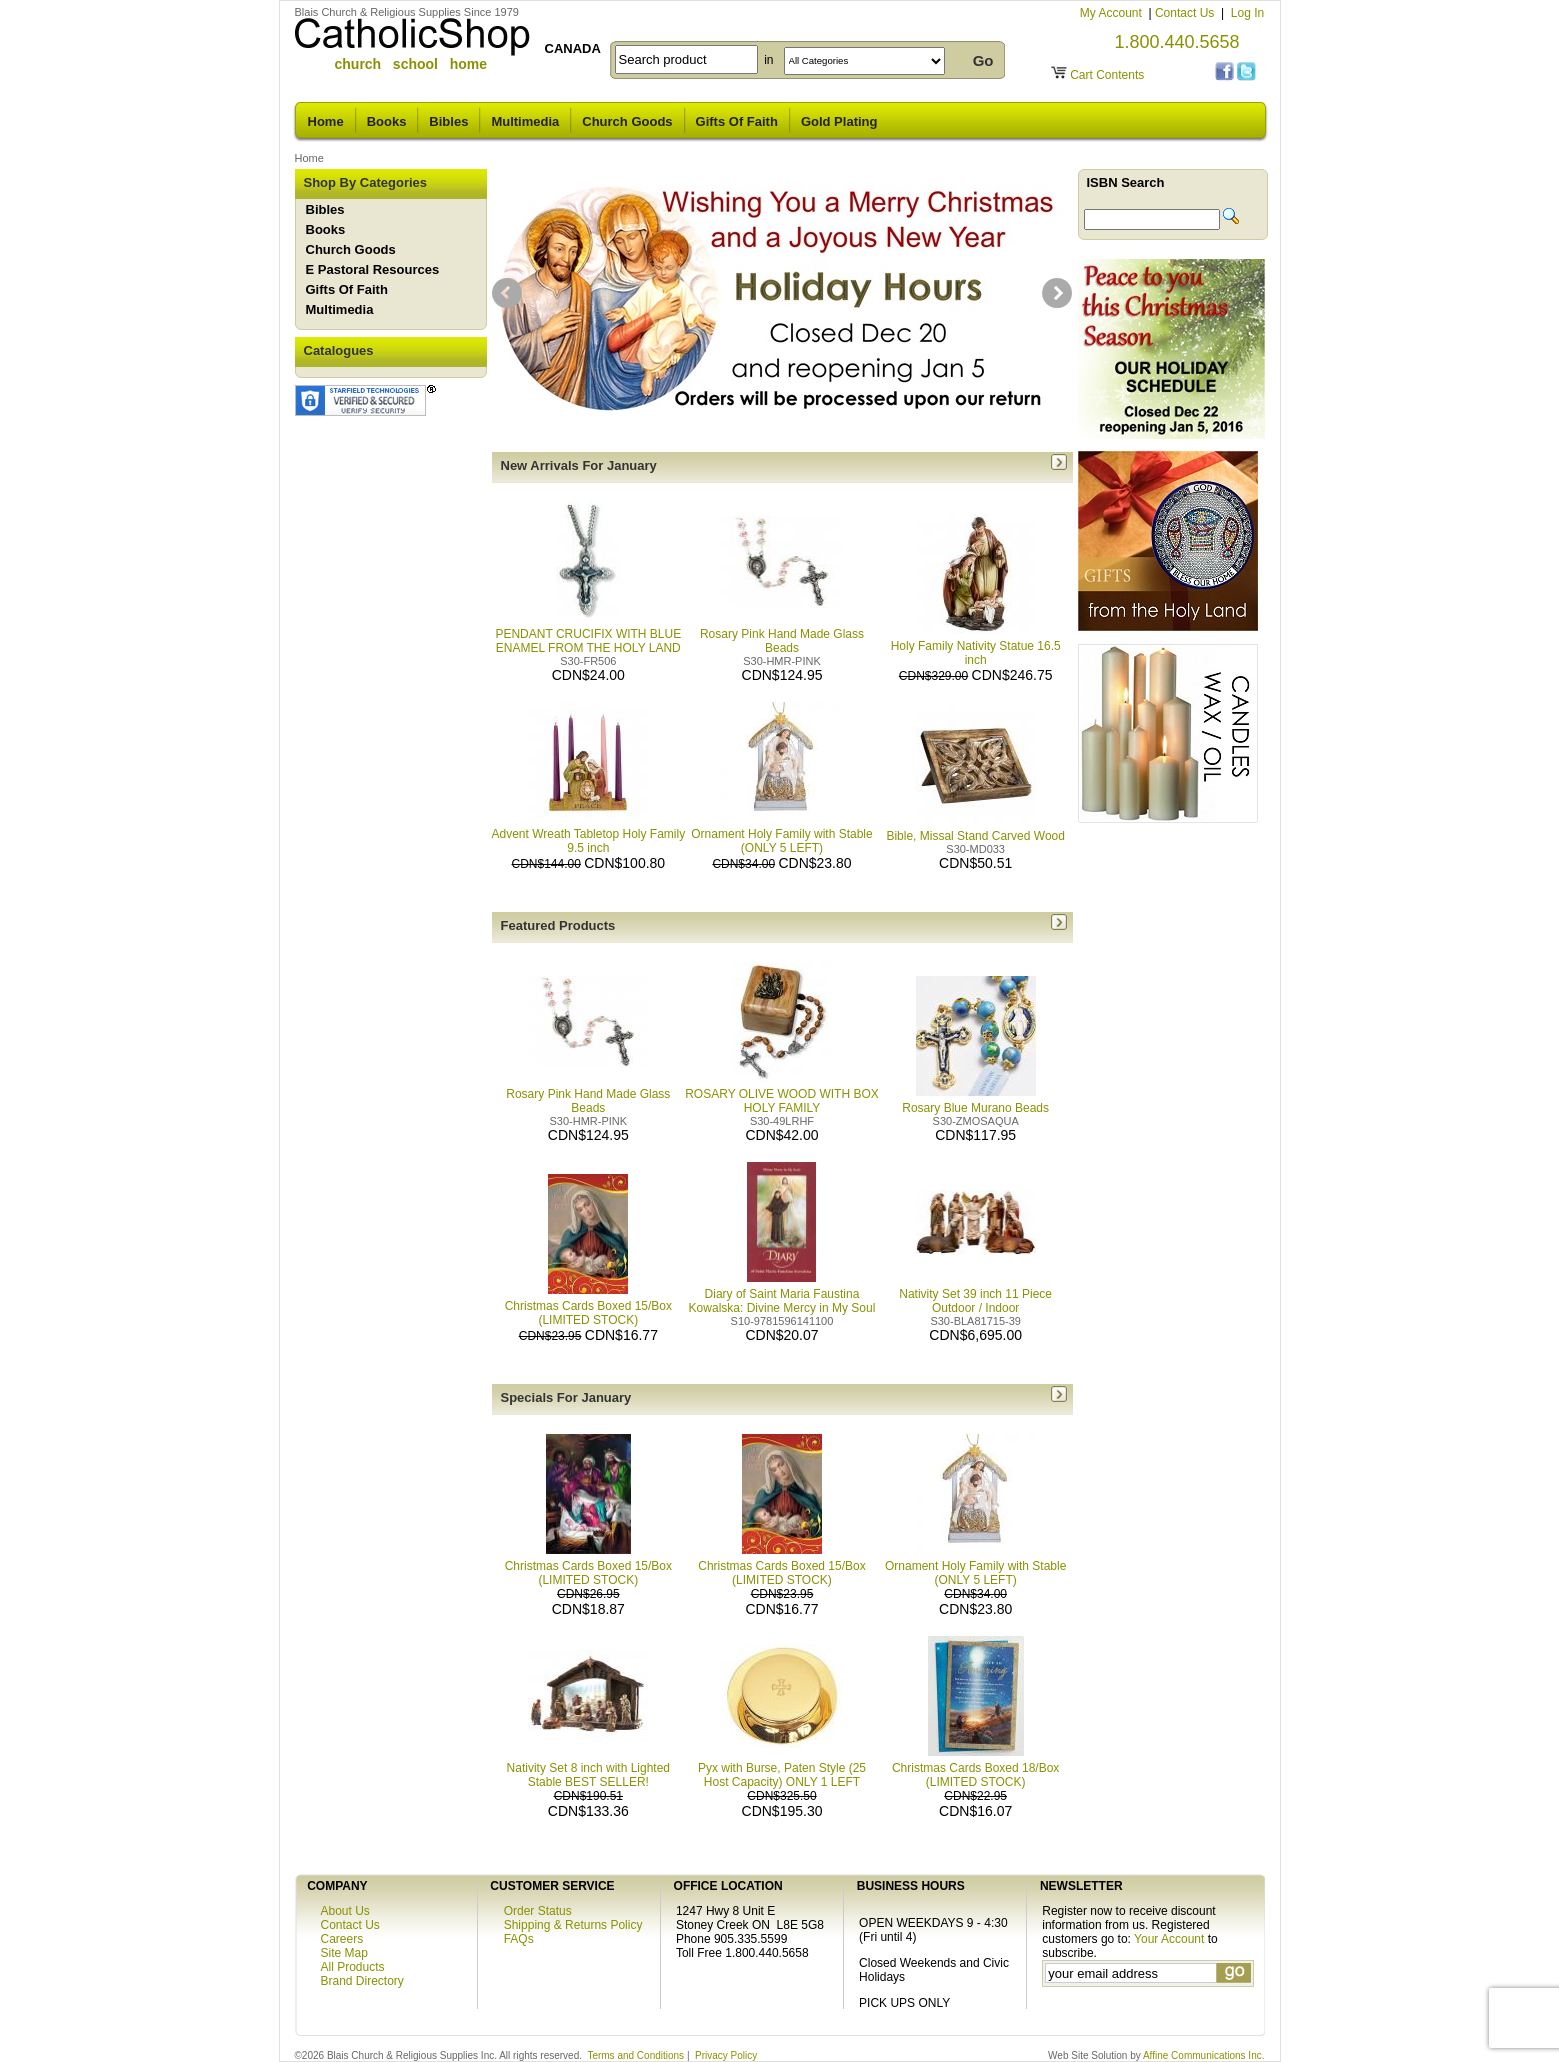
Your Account (1169, 1939)
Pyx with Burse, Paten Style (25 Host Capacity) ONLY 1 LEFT (782, 1775)
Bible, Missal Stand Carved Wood (975, 829)
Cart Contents (1107, 75)
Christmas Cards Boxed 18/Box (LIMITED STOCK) (975, 1775)
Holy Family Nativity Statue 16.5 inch (976, 646)
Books (387, 121)
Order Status (538, 1911)
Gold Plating (839, 121)
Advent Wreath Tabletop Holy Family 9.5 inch (589, 834)
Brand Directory (362, 1981)
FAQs (519, 1939)
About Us (345, 1911)
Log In (1247, 13)
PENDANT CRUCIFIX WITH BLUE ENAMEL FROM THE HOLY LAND (588, 634)
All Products (353, 1967)
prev (507, 293)
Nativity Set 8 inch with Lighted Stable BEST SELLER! (588, 1775)
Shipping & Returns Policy (573, 1925)
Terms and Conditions (635, 2055)
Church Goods (627, 121)
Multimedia (525, 121)
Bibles (448, 121)
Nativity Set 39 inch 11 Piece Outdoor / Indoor (975, 1294)
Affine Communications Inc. (1204, 2055)
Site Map (344, 1953)
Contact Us (1186, 13)
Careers (342, 1939)
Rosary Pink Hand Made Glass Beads (782, 634)
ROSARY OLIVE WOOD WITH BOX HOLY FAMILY (782, 1094)
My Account (1112, 13)
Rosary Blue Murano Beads (975, 1101)
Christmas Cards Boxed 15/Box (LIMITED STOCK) (588, 1306)
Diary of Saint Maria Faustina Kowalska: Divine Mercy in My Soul (782, 1294)
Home (326, 121)
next (1057, 293)
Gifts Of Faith (737, 121)
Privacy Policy (726, 2055)
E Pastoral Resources (373, 269)
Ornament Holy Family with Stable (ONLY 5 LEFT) (781, 834)
